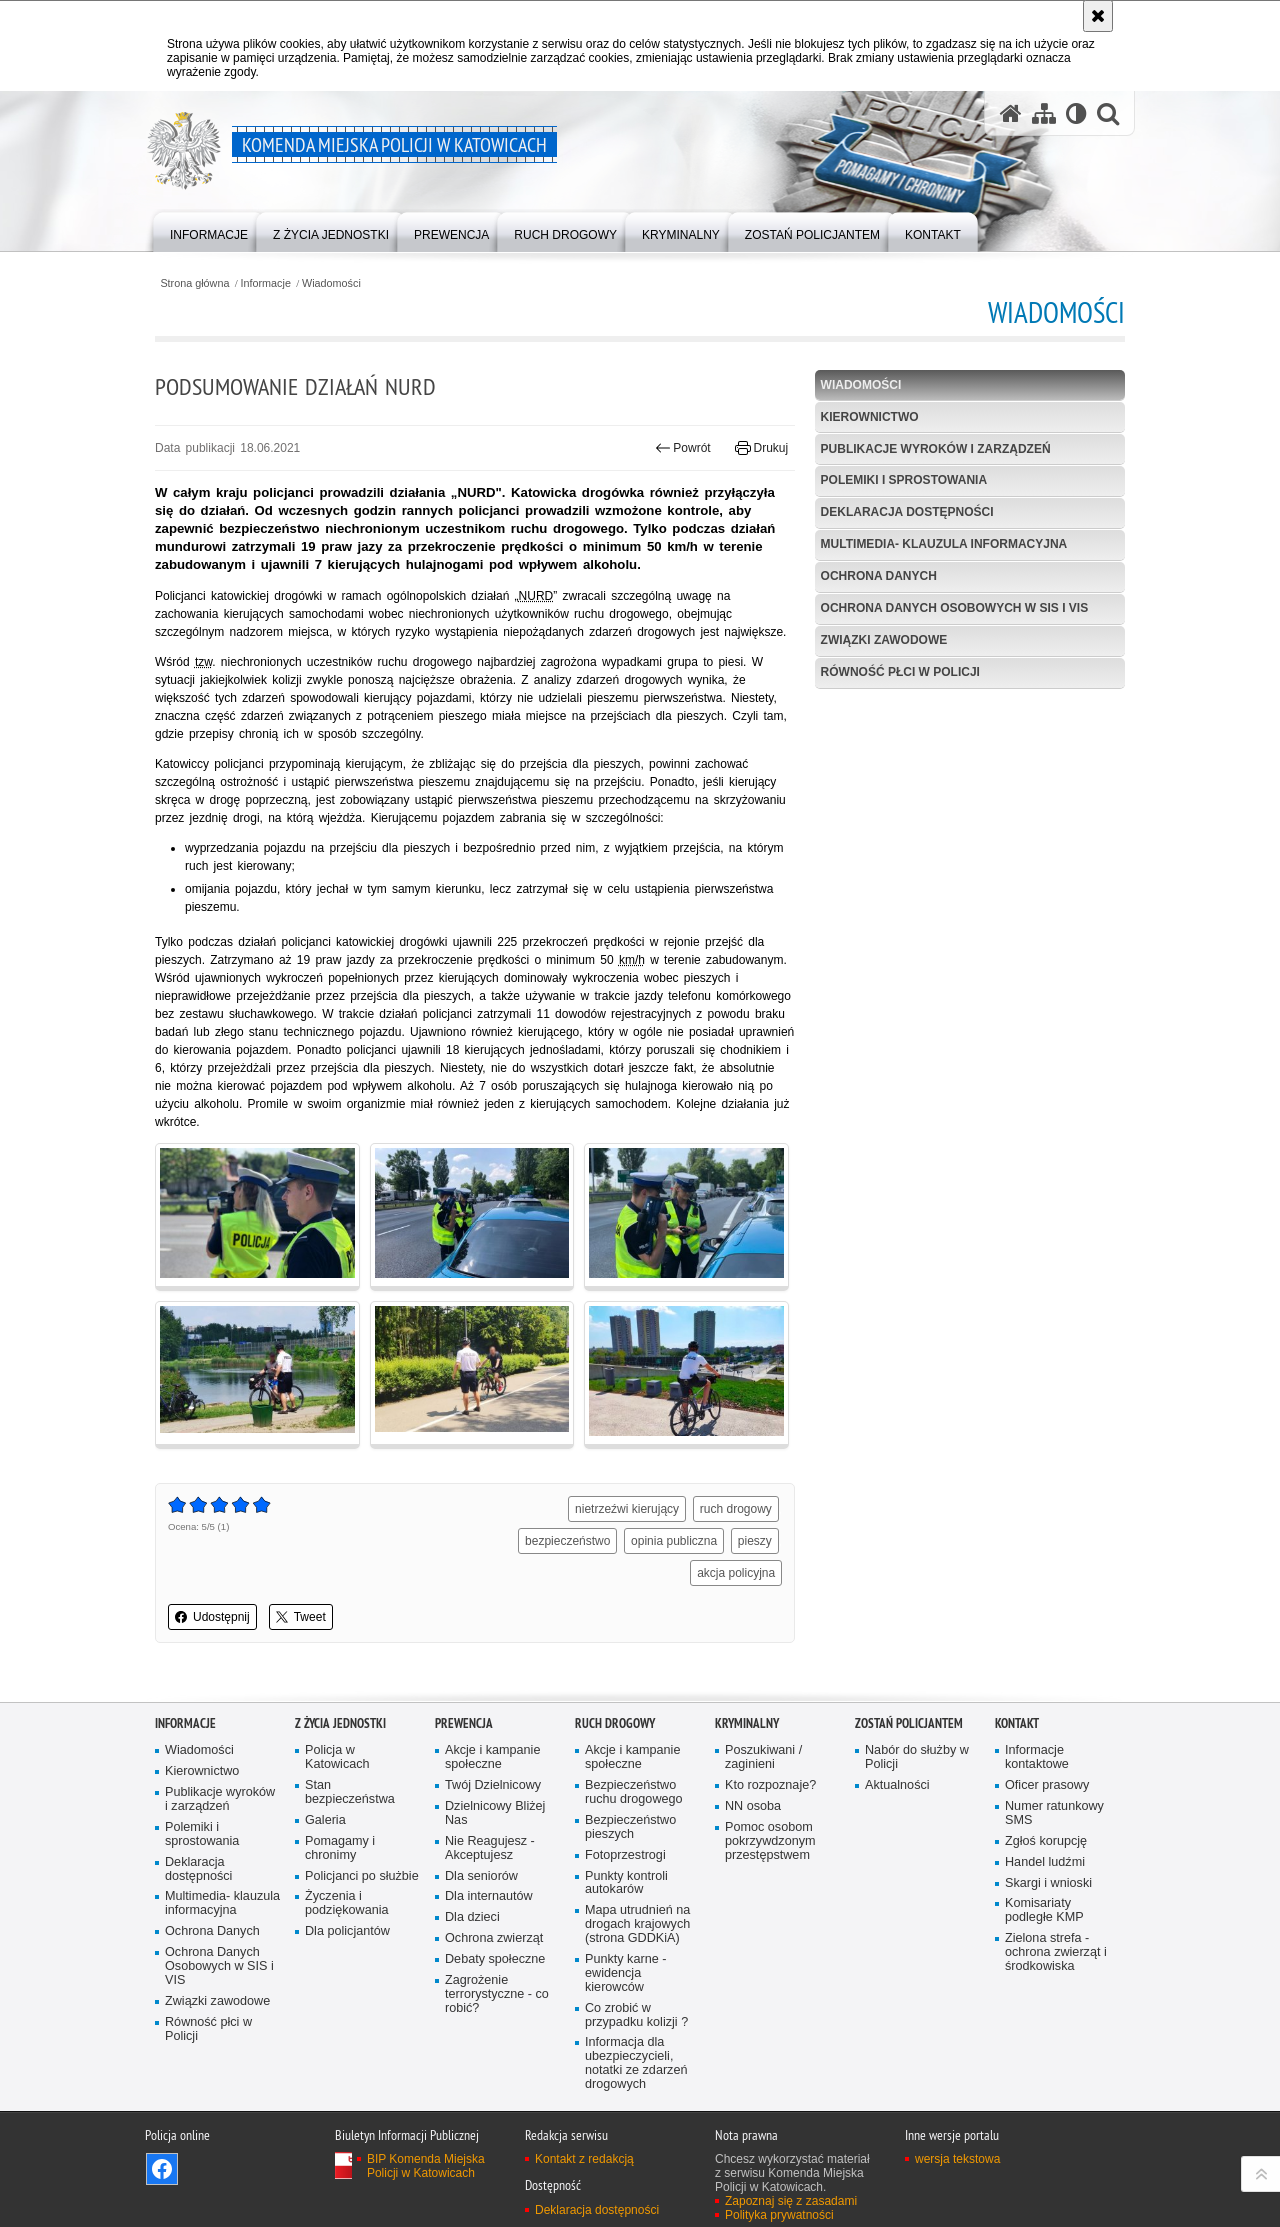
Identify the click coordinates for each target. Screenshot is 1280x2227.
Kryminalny (747, 1723)
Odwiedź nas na (162, 2169)
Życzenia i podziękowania (347, 1903)
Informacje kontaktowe (1037, 1757)
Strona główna (194, 283)
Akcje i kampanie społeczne (492, 1757)
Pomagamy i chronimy (340, 1848)
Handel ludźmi (1045, 1862)
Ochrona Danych (879, 576)
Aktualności (897, 1785)
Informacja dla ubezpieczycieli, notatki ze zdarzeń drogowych (636, 2063)
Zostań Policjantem (909, 1723)
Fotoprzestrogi (625, 1855)
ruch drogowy (736, 1509)
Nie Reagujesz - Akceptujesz (490, 1848)
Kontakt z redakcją (584, 2159)
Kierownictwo (870, 417)
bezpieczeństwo (567, 1541)
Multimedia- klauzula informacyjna (944, 544)
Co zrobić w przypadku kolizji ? (636, 2015)
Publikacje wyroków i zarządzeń (936, 449)
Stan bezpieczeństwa (350, 1792)
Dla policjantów (347, 1931)
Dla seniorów (481, 1876)
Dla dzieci (472, 1917)
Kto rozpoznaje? (770, 1785)
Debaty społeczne (495, 1959)
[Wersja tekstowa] (1076, 113)
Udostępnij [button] (212, 1617)
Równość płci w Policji (900, 672)
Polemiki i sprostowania (904, 480)
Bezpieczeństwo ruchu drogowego (634, 1792)
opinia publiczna (674, 1541)
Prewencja (464, 1723)
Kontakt (1017, 1723)
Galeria (325, 1820)
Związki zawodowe (884, 640)
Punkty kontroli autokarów (626, 1883)
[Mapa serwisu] (1044, 113)
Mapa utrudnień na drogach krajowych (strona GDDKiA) (637, 1924)
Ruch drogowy (615, 1723)
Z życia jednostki (340, 1723)
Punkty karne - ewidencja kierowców (625, 1973)
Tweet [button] (301, 1617)
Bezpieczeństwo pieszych (630, 1827)
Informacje (266, 283)
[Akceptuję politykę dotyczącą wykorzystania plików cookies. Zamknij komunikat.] (1098, 16)
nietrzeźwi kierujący (627, 1509)
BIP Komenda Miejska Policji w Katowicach (426, 2166)
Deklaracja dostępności (907, 512)
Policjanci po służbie (362, 1876)
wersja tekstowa (957, 2159)
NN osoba (753, 1806)
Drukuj (761, 448)
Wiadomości (331, 283)
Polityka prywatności (779, 2215)
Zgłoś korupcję (1046, 1841)
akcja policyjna (736, 1573)
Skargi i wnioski (1048, 1883)
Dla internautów (489, 1896)
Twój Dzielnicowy (493, 1785)
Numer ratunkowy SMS (1054, 1813)
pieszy (755, 1541)
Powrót (683, 448)
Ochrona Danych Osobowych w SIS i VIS (955, 608)
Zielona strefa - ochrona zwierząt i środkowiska (1056, 1952)
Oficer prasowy (1047, 1785)
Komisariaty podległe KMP (1044, 1910)
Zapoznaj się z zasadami (791, 2201)
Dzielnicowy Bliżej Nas (495, 1813)
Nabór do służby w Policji (917, 1757)
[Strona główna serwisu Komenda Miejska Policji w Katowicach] (1011, 113)
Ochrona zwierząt (494, 1938)
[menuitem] (209, 230)
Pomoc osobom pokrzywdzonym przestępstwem (770, 1841)
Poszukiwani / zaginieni (763, 1757)
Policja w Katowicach (337, 1757)
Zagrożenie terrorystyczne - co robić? (497, 1994)
